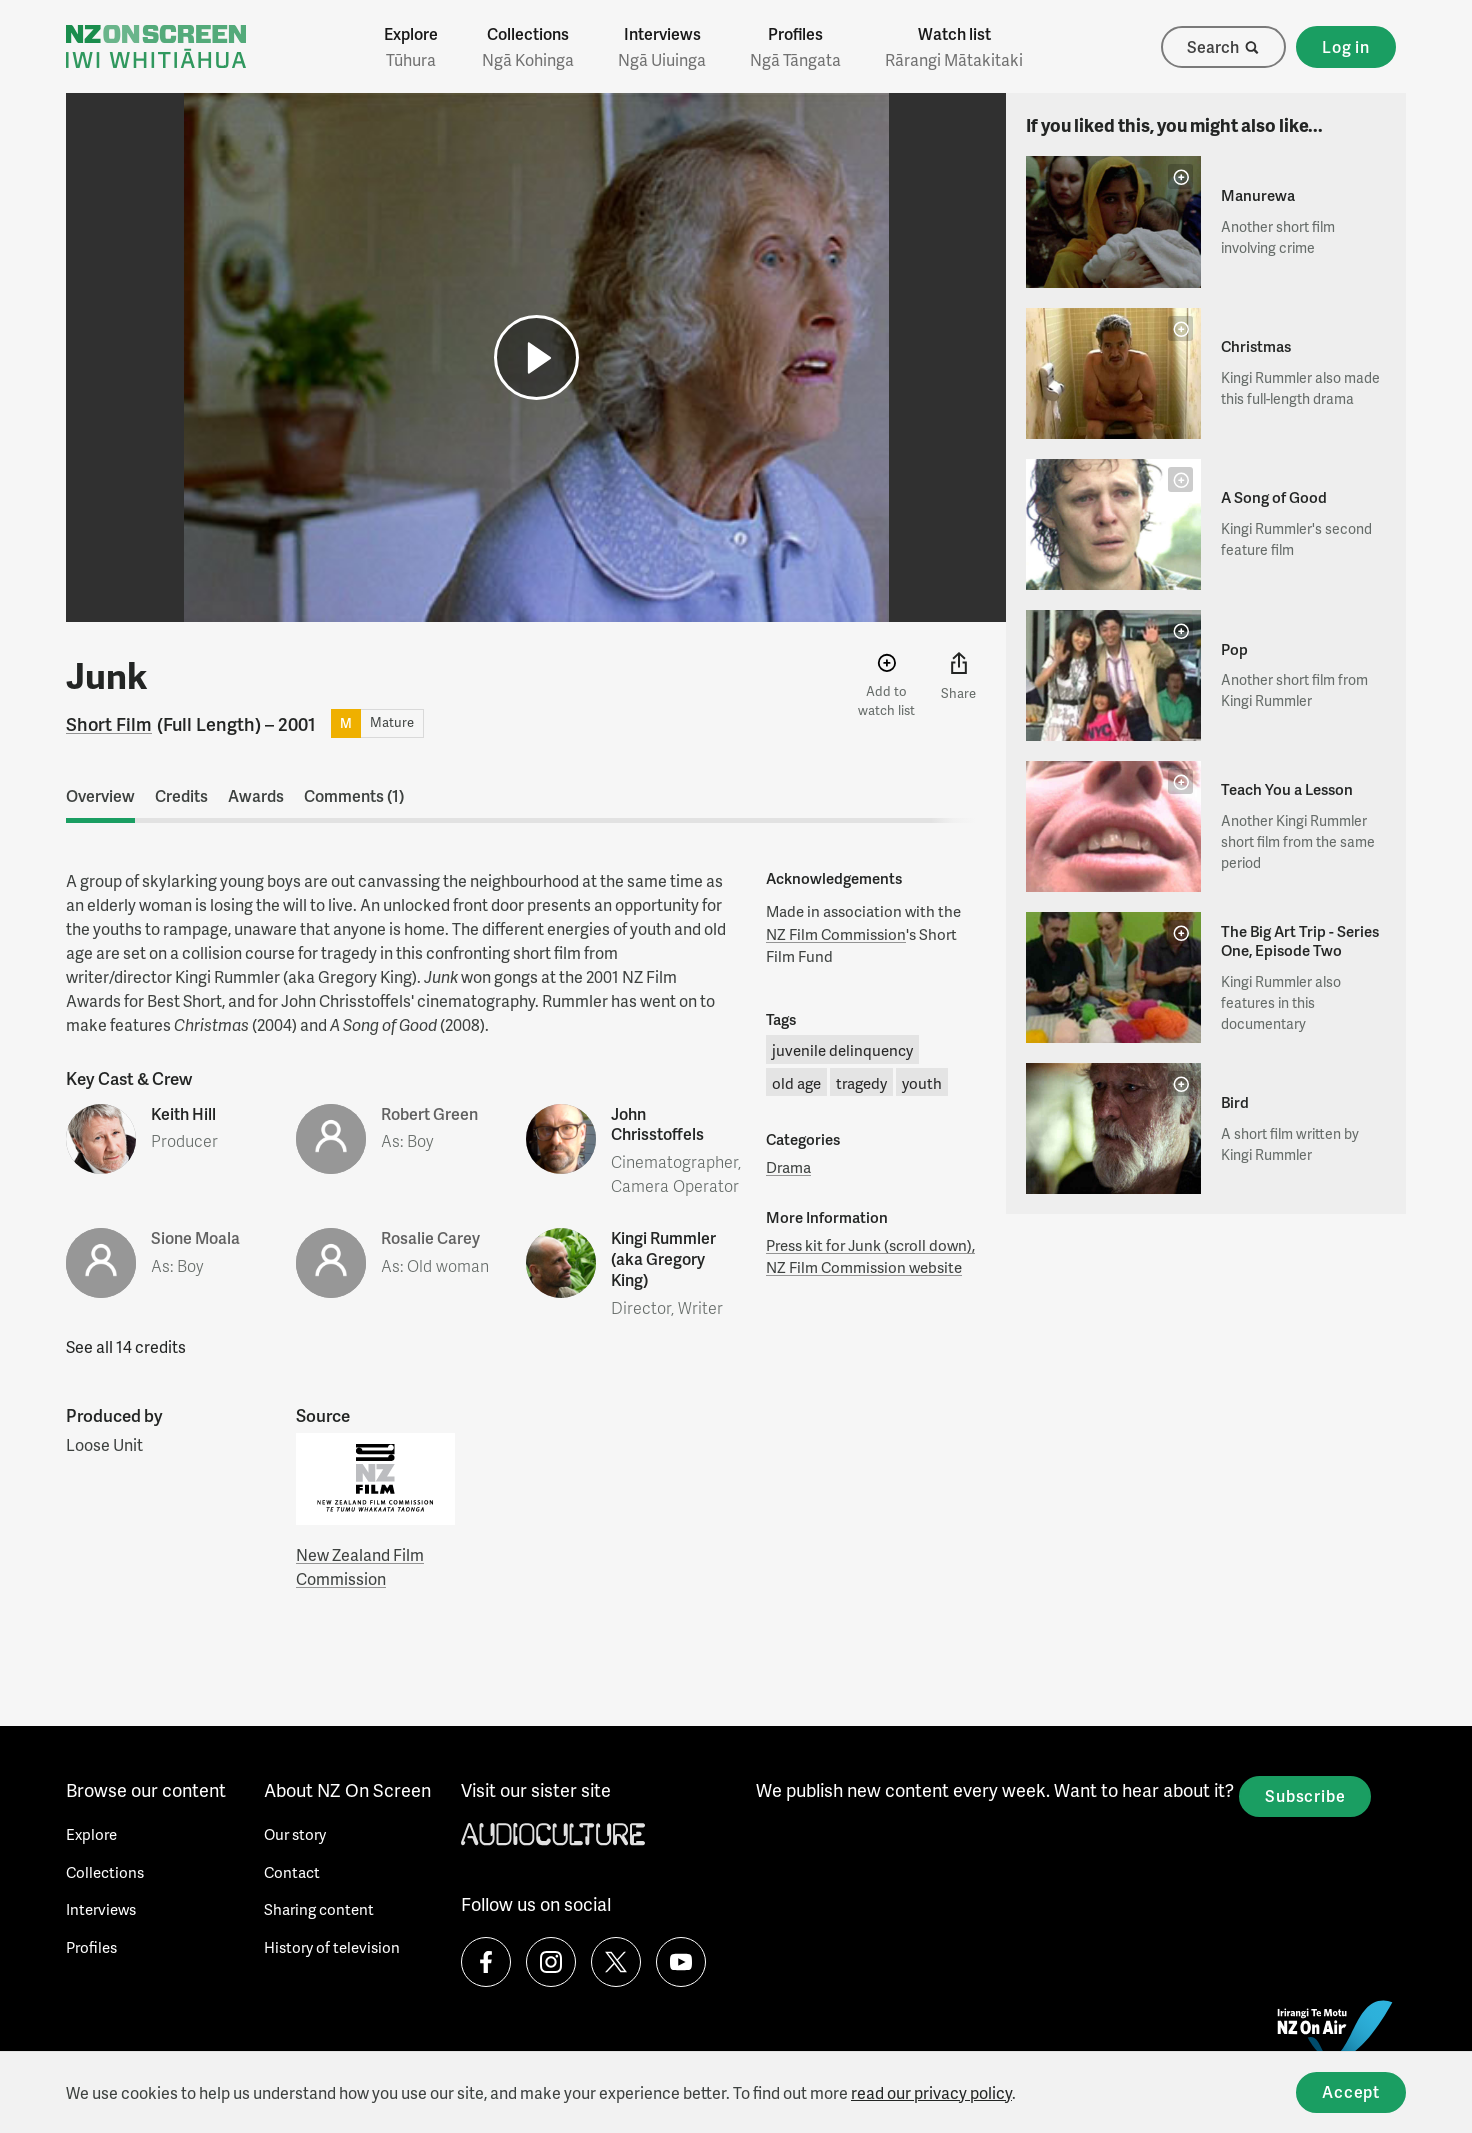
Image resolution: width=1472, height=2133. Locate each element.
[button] (536, 357)
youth (922, 1083)
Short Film (109, 723)
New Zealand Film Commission (360, 1566)
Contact (292, 1872)
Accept (1351, 2091)
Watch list (954, 47)
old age (796, 1083)
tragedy (861, 1083)
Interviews (662, 47)
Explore (411, 47)
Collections (528, 47)
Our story (295, 1834)
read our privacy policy (931, 2092)
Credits (181, 795)
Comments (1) (354, 795)
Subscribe (1305, 1795)
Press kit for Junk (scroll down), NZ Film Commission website (870, 1256)
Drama (788, 1167)
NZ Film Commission (836, 934)
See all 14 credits (126, 1346)
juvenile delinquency (842, 1050)
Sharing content (319, 1909)
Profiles (795, 47)
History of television (332, 1947)
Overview (100, 795)
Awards (256, 795)
